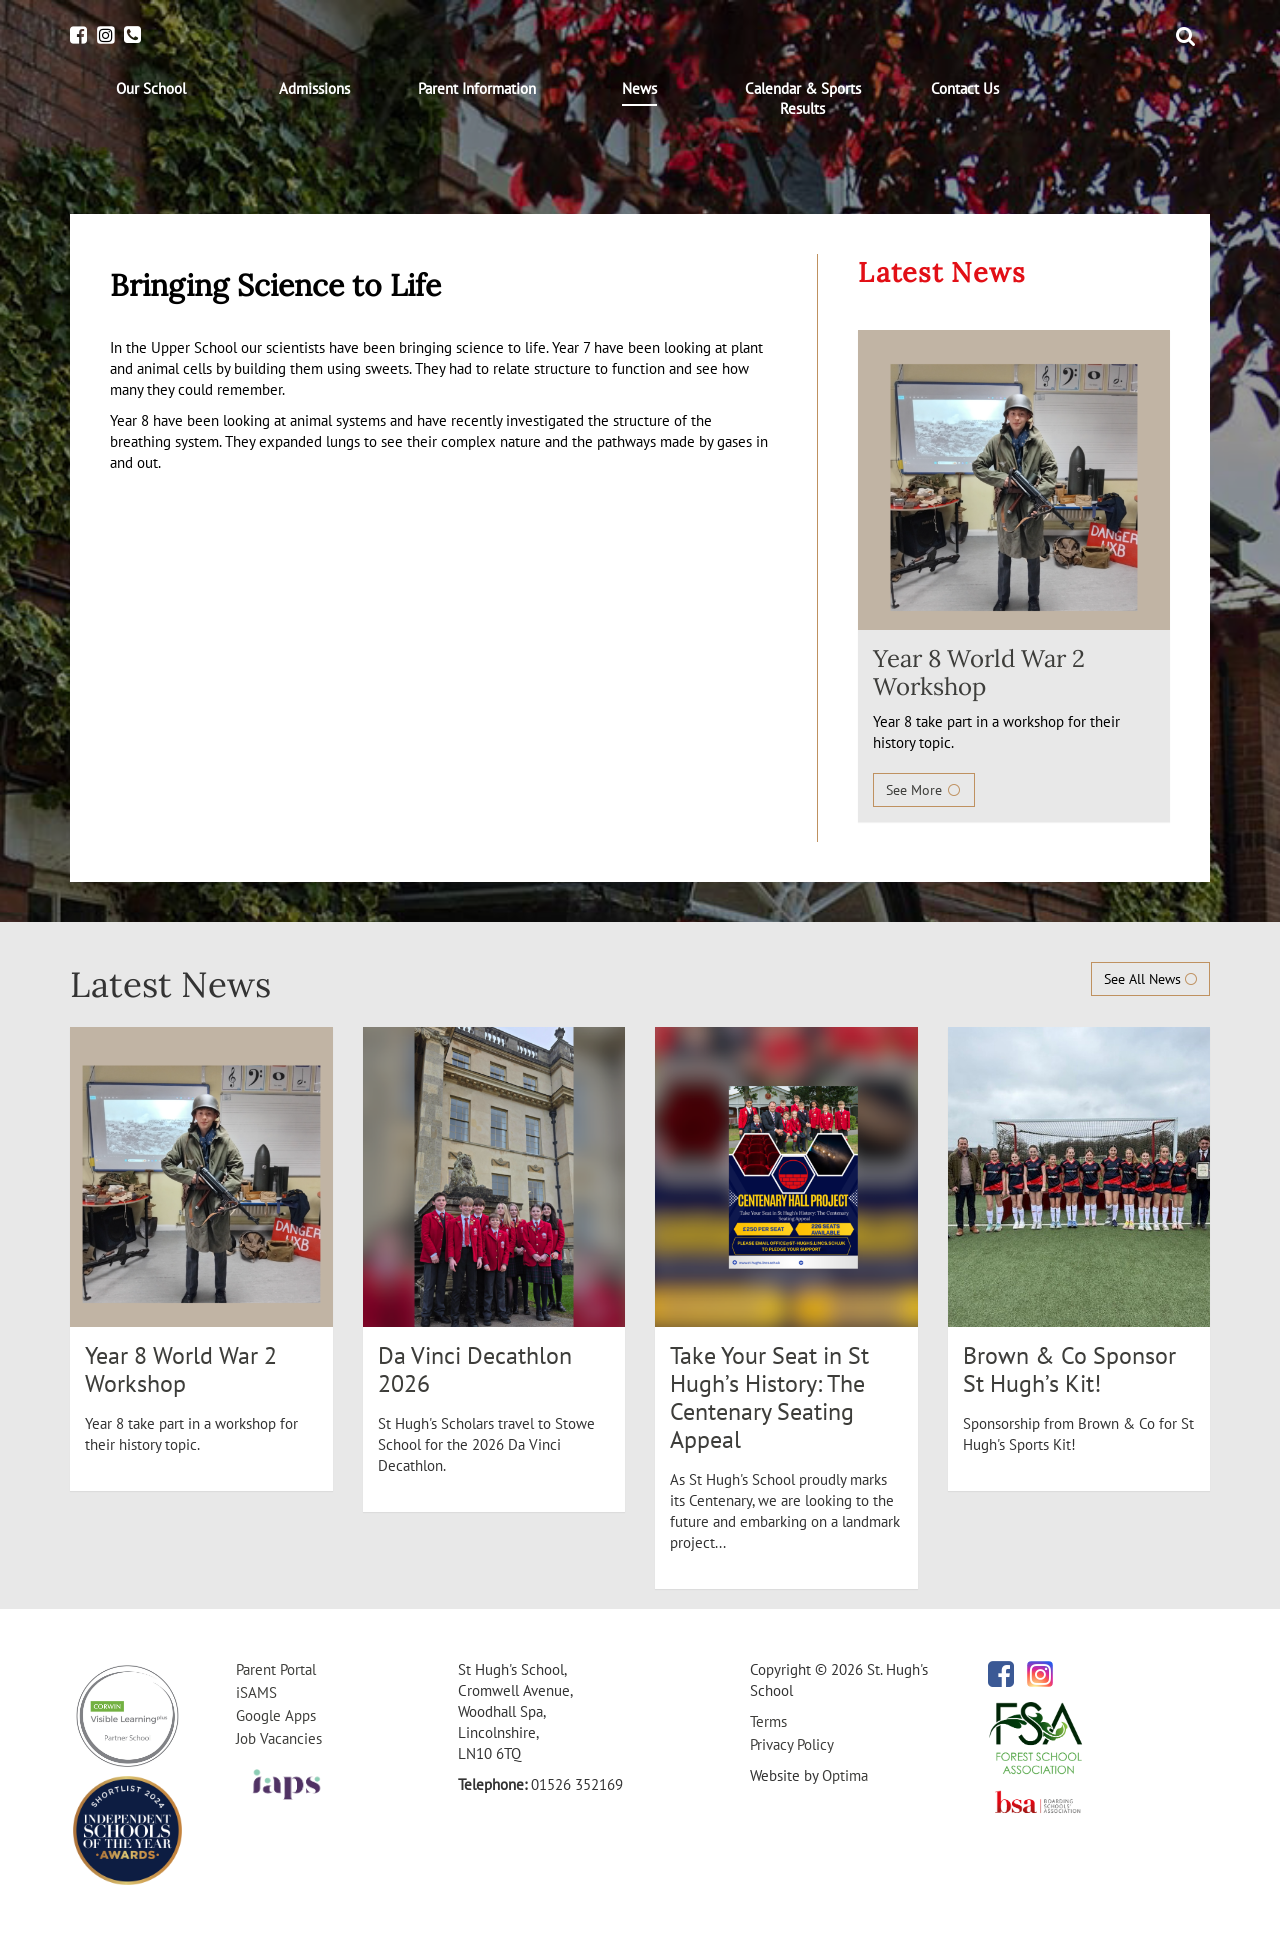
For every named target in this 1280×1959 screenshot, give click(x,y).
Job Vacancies (279, 1738)
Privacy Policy (792, 1744)
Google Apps (276, 1715)
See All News (1150, 979)
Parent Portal (276, 1669)
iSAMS (256, 1692)
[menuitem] (151, 89)
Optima (845, 1775)
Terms (768, 1721)
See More (924, 790)
